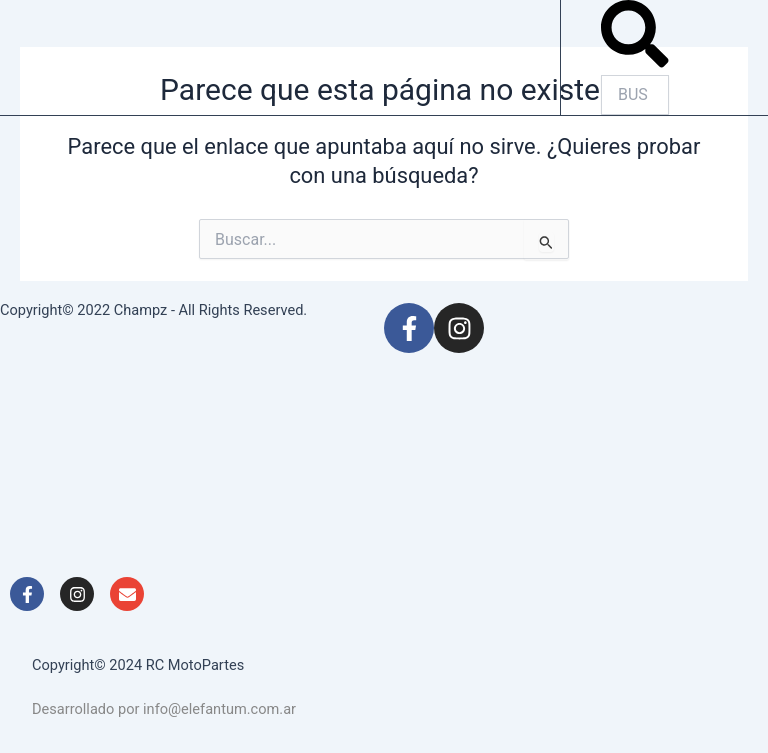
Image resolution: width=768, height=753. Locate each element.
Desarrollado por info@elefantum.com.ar (164, 709)
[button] (635, 37)
